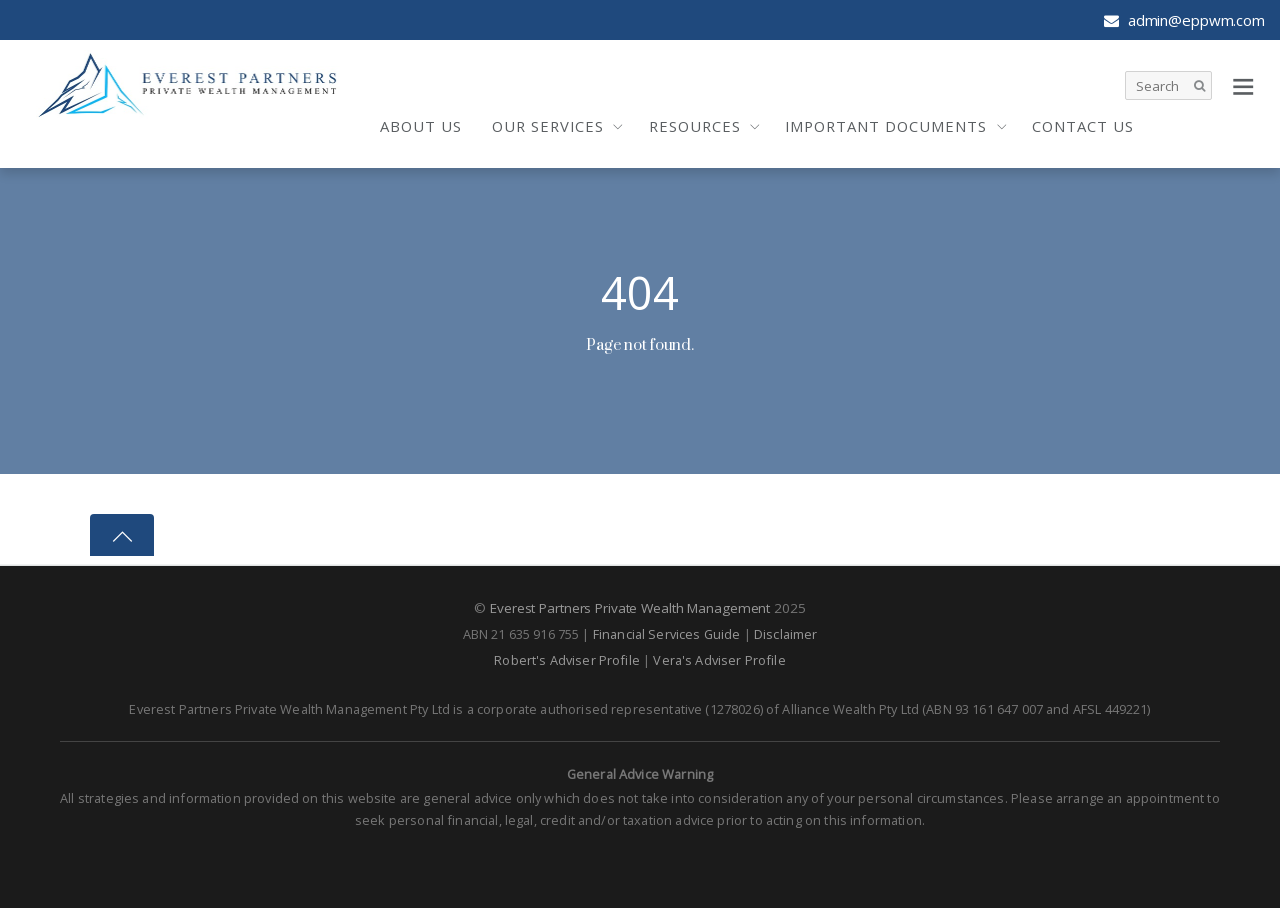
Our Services (548, 126)
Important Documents (886, 126)
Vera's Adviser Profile (719, 660)
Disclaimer (786, 634)
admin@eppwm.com (1184, 20)
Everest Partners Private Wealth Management (630, 608)
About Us (421, 126)
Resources (695, 126)
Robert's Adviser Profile (567, 660)
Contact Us (1083, 126)
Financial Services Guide (667, 634)
